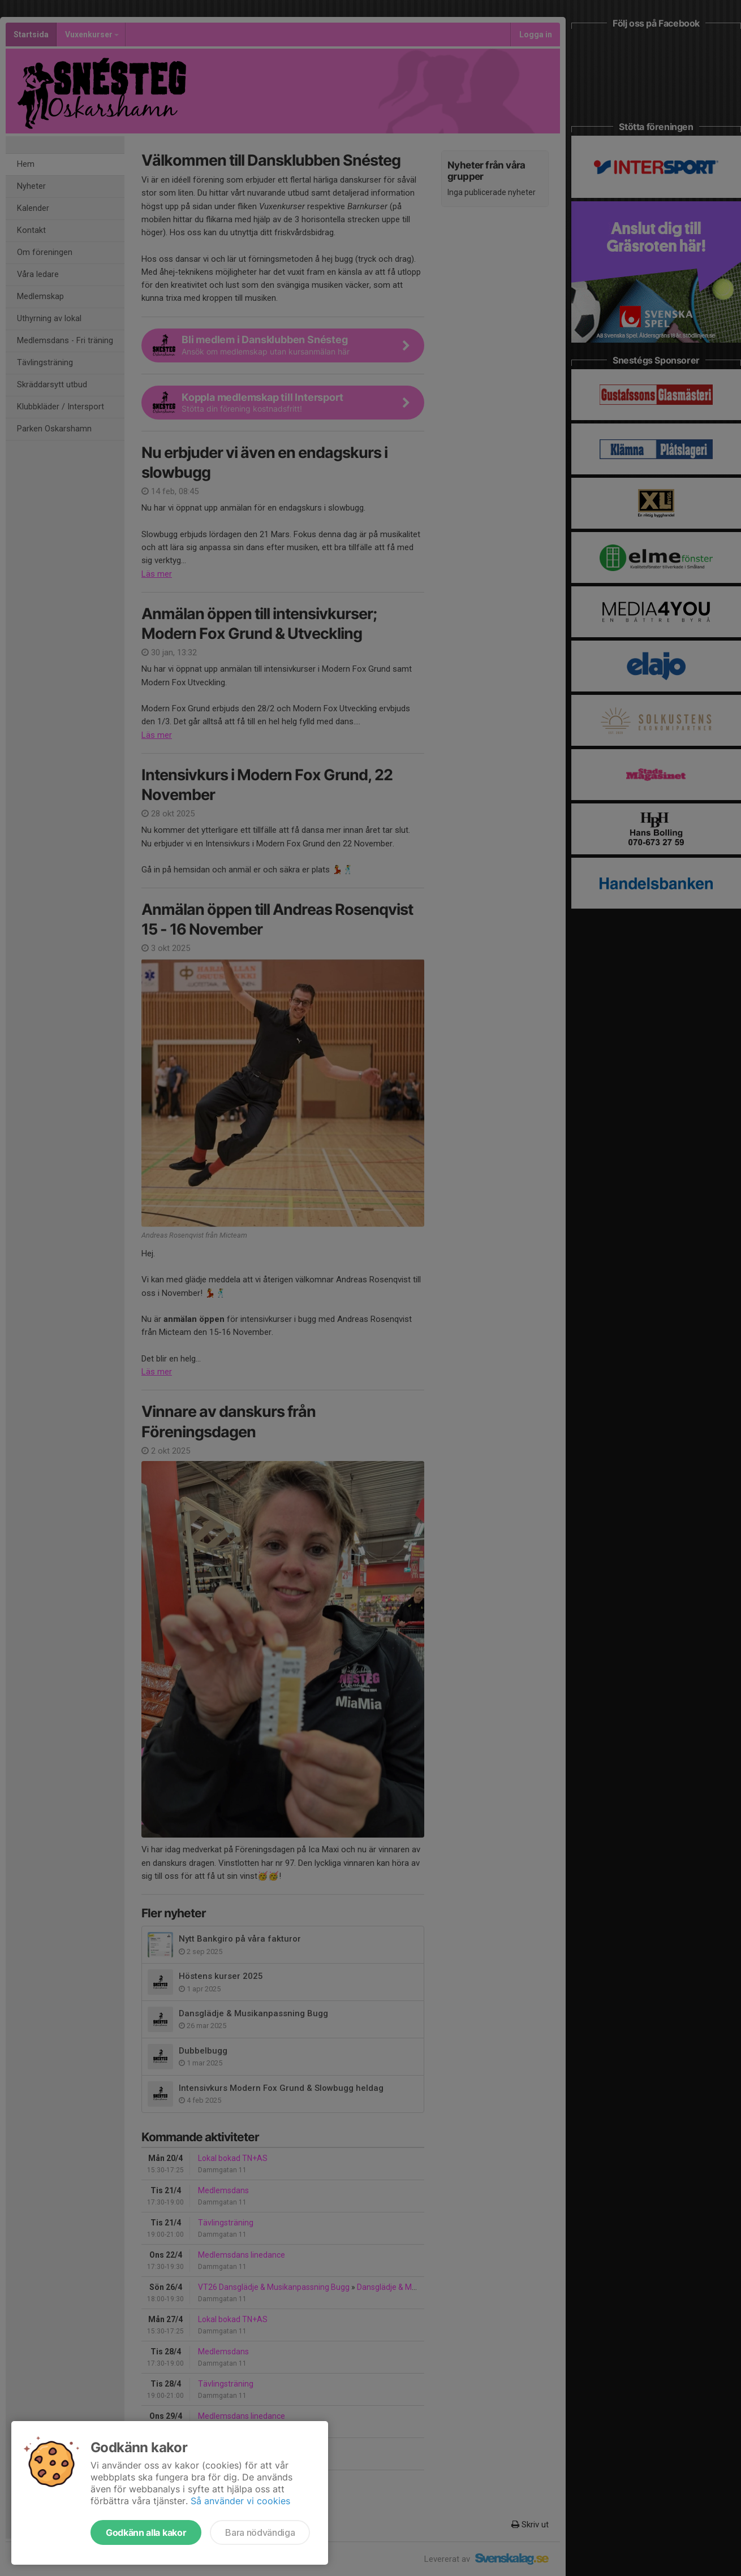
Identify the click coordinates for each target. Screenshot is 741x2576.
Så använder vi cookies (240, 2500)
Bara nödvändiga (260, 2532)
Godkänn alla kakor (146, 2532)
